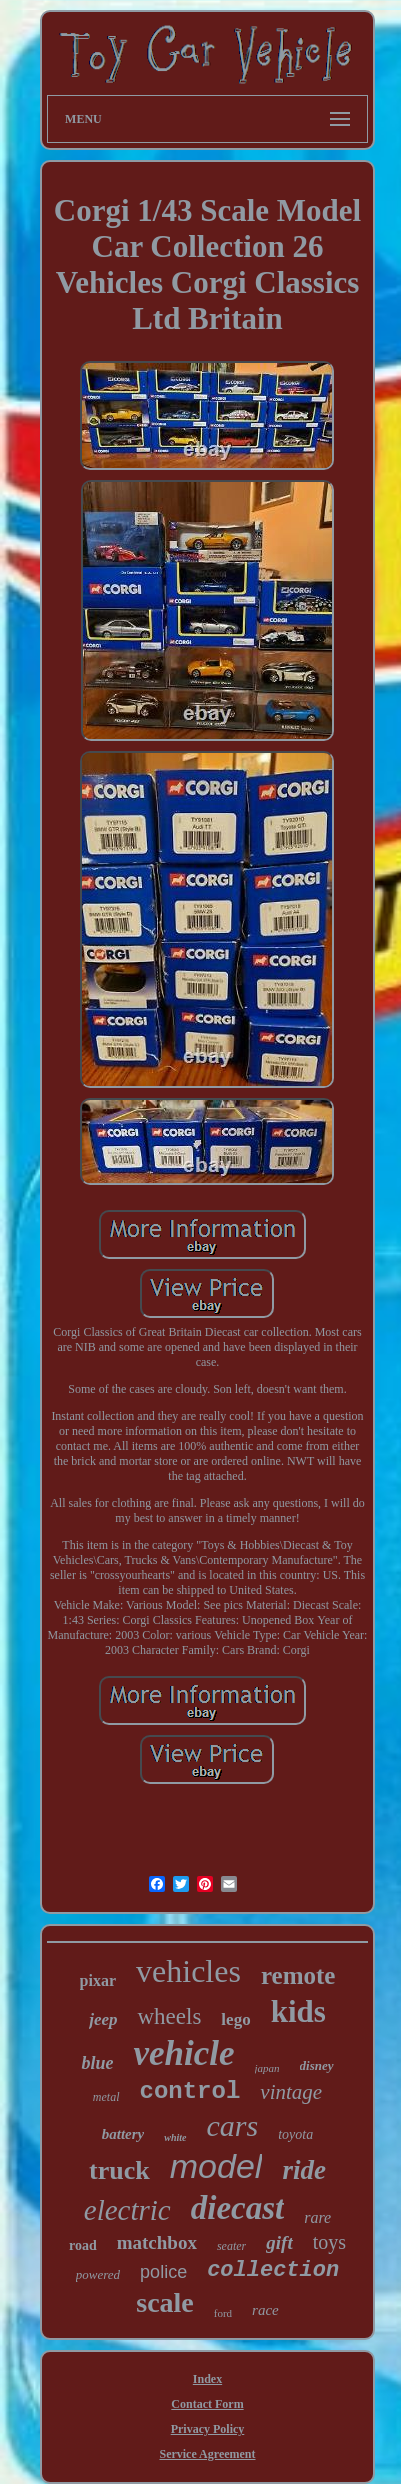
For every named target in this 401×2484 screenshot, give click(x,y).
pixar (98, 1980)
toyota (295, 2134)
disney (317, 2065)
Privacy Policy (208, 2429)
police (163, 2272)
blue (97, 2063)
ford (223, 2313)
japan (267, 2068)
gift (279, 2242)
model (216, 2166)
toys (329, 2242)
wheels (169, 2016)
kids (298, 2011)
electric (127, 2210)
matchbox (157, 2242)
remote (298, 1975)
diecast (237, 2208)
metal (106, 2097)
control (190, 2091)
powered (98, 2274)
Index (207, 2379)
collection (273, 2270)
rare (317, 2217)
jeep (103, 2019)
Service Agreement (207, 2454)
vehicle (183, 2053)
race (265, 2310)
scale (165, 2302)
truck (119, 2170)
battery (123, 2134)
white (175, 2137)
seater (231, 2246)
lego (235, 2019)
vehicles (188, 1971)
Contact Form (207, 2404)
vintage (291, 2092)
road (83, 2245)
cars (233, 2125)
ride (304, 2170)
